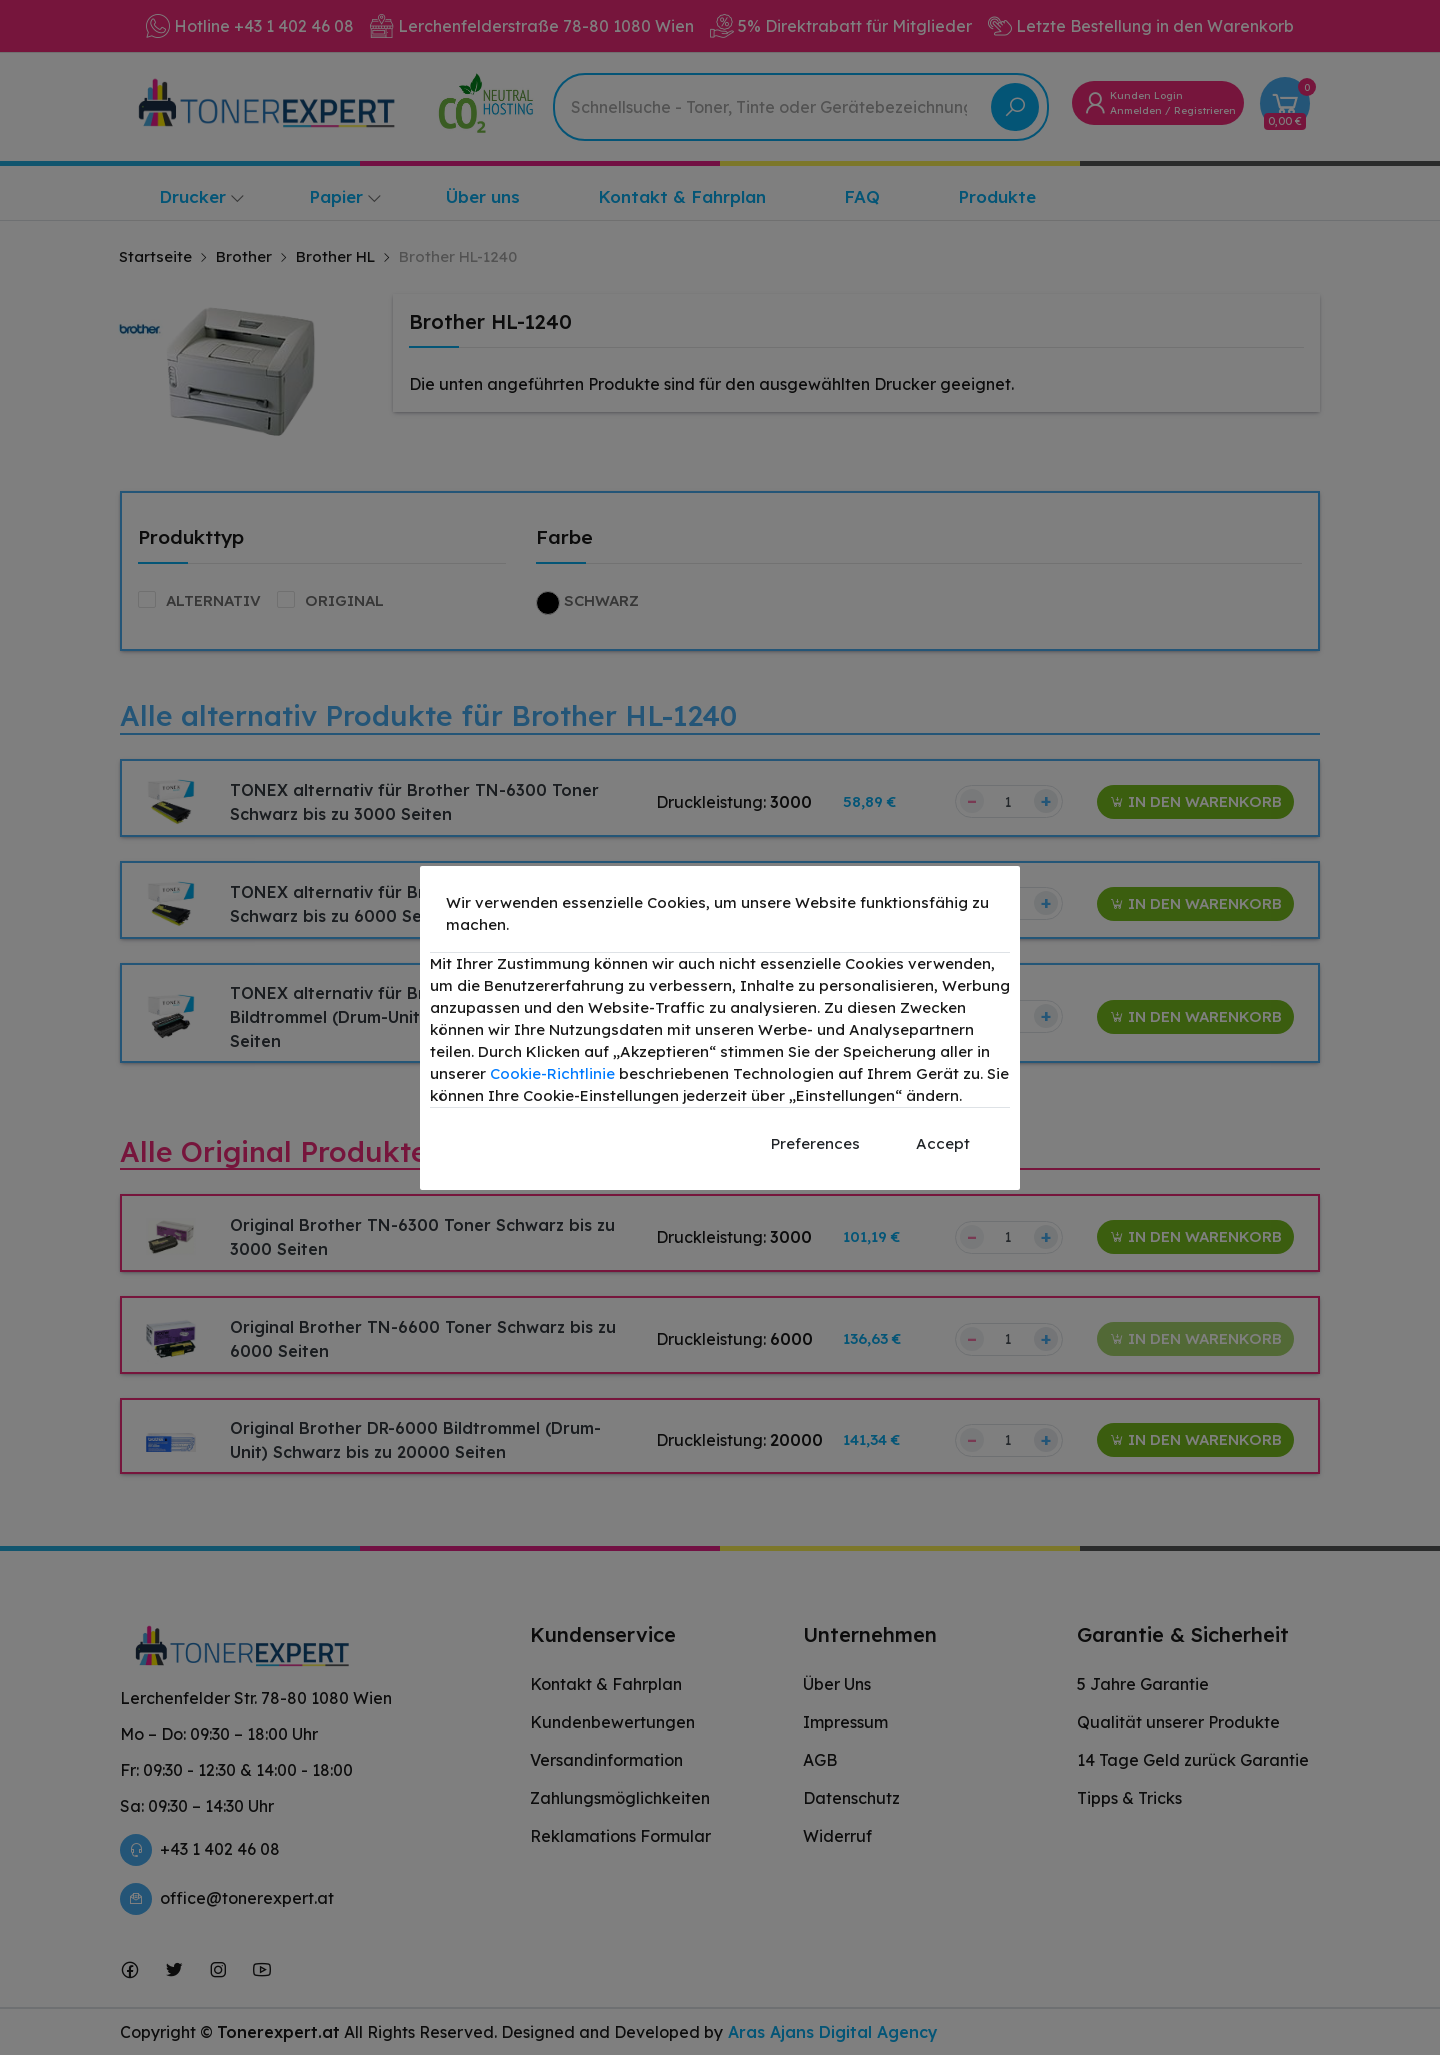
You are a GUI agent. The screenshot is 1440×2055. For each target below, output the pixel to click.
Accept (943, 1143)
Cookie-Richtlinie (552, 1073)
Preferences (815, 1143)
